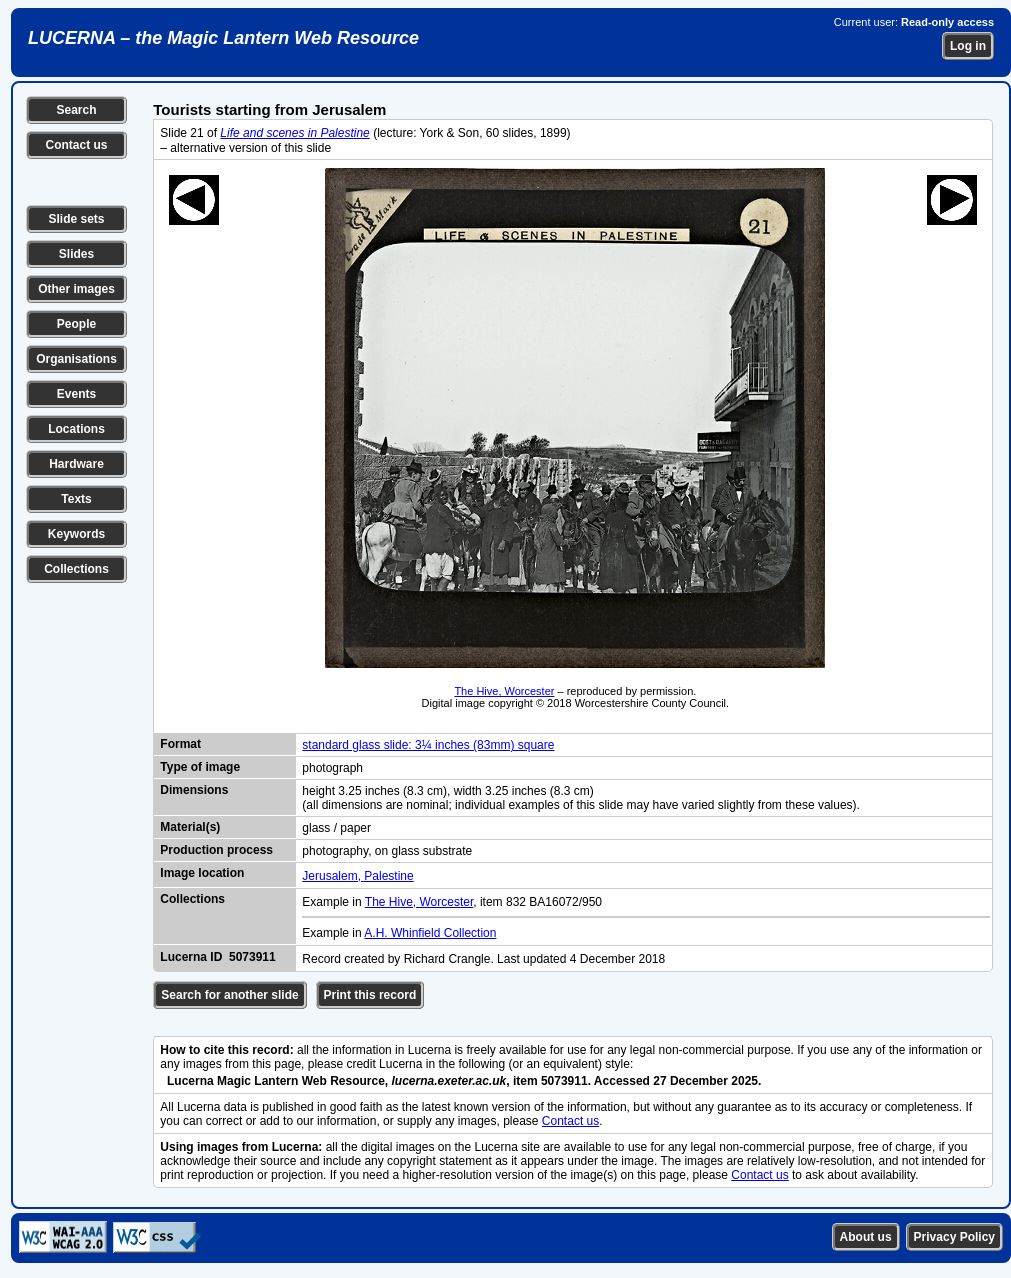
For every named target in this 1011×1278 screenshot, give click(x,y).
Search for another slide (229, 995)
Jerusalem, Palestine (357, 876)
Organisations (76, 359)
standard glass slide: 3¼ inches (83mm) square (428, 745)
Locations (76, 429)
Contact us (76, 145)
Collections (76, 569)
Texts (76, 499)
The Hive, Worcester (504, 691)
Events (76, 394)
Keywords (76, 534)
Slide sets (76, 219)
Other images (76, 289)
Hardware (76, 464)
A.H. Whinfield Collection (430, 933)
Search (76, 110)
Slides (76, 254)
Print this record (370, 995)
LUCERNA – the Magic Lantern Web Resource (223, 38)
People (76, 324)
